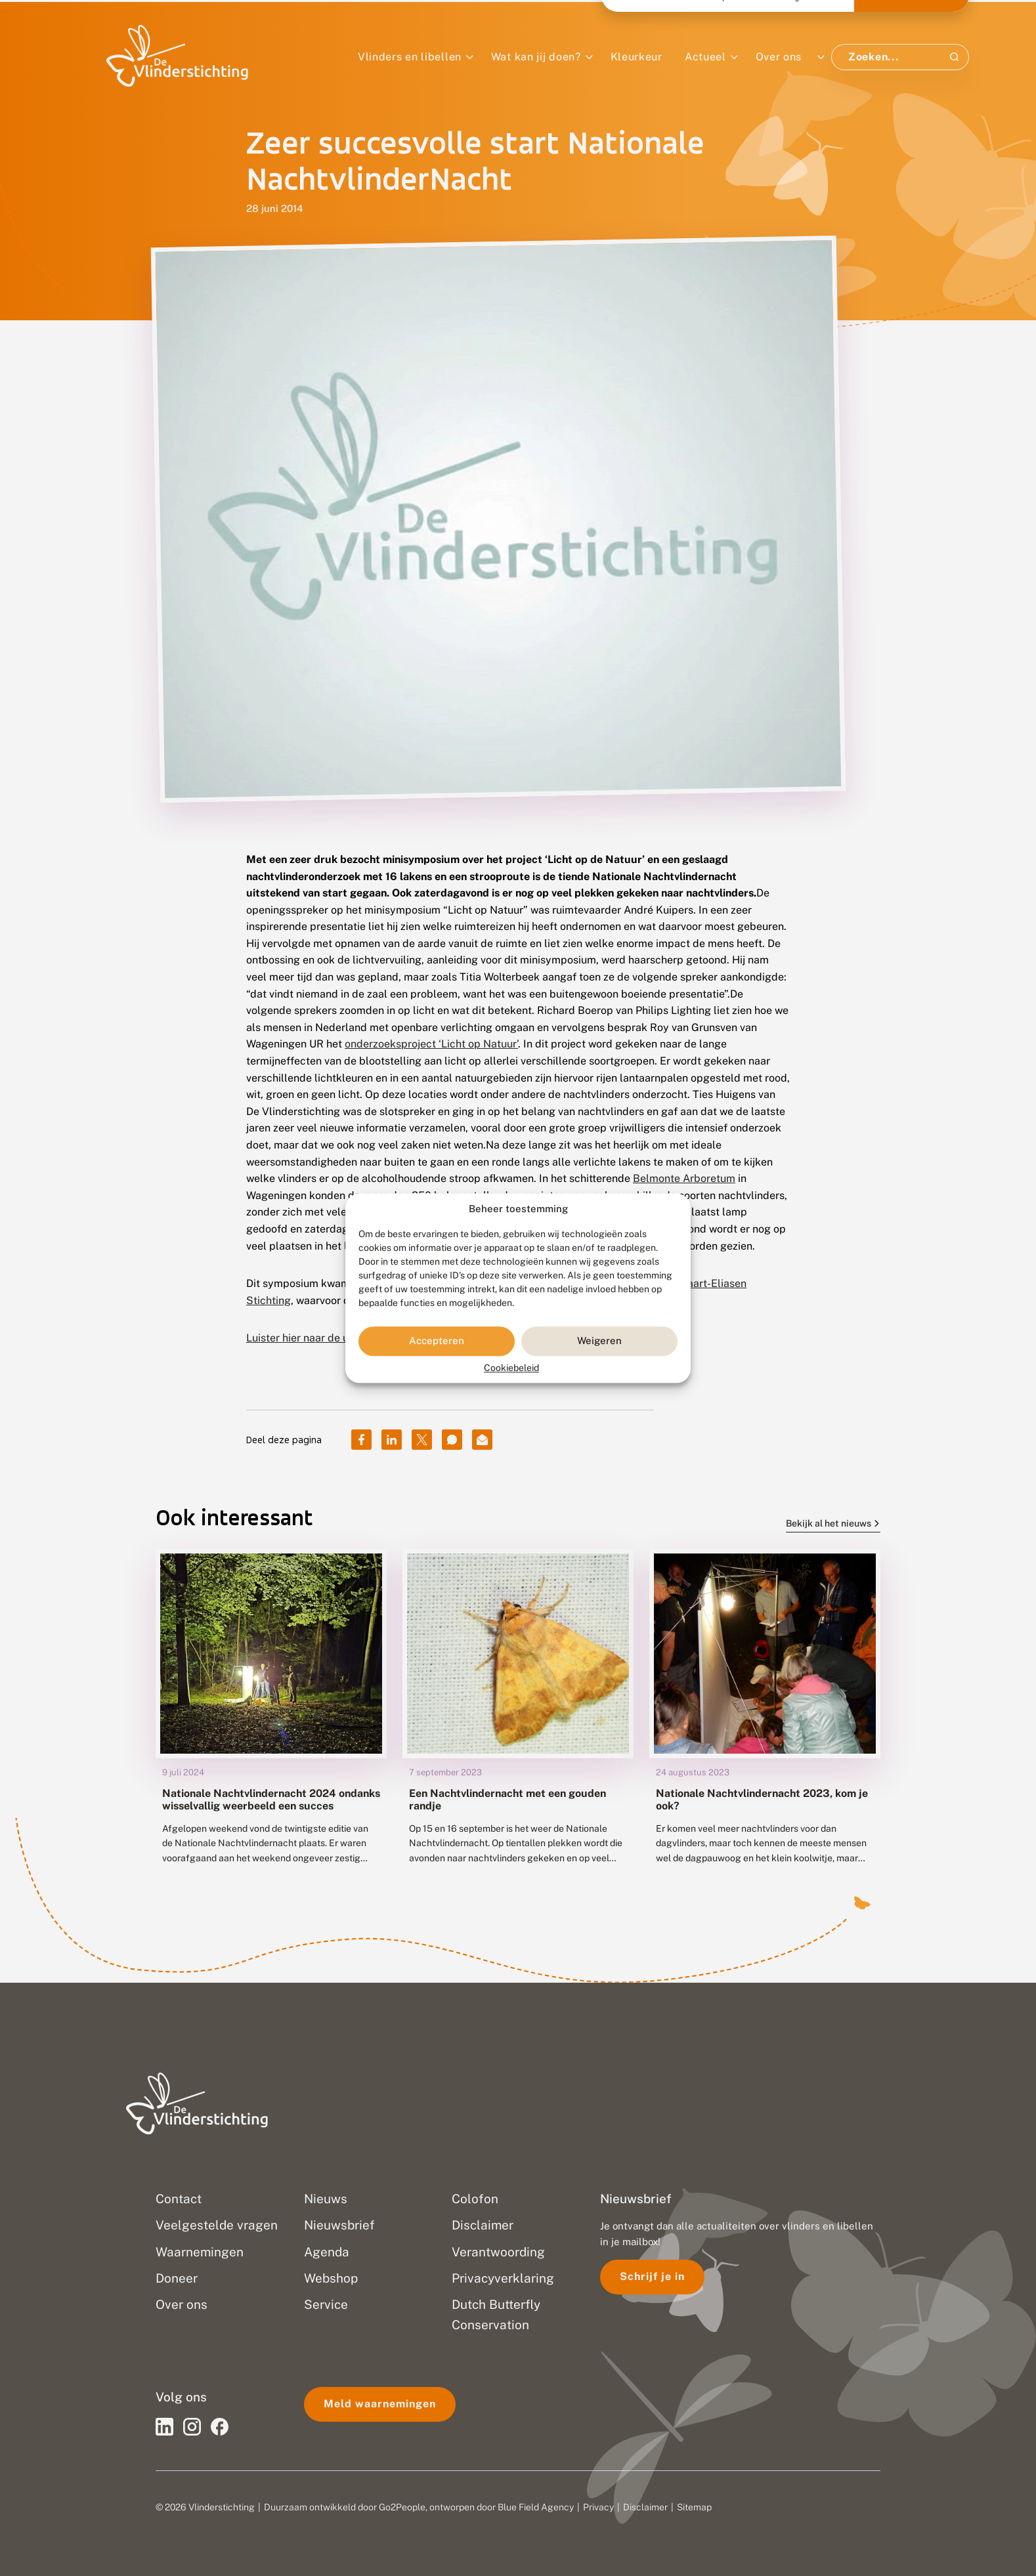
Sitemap (694, 2507)
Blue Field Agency (536, 2507)
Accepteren (436, 1341)
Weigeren (599, 1341)
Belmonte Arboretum (684, 1178)
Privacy (598, 2507)
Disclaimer (645, 2507)
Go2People (402, 2507)
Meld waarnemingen (380, 2403)
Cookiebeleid (511, 1367)
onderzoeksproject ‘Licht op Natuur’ (431, 1044)
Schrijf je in (652, 2276)
